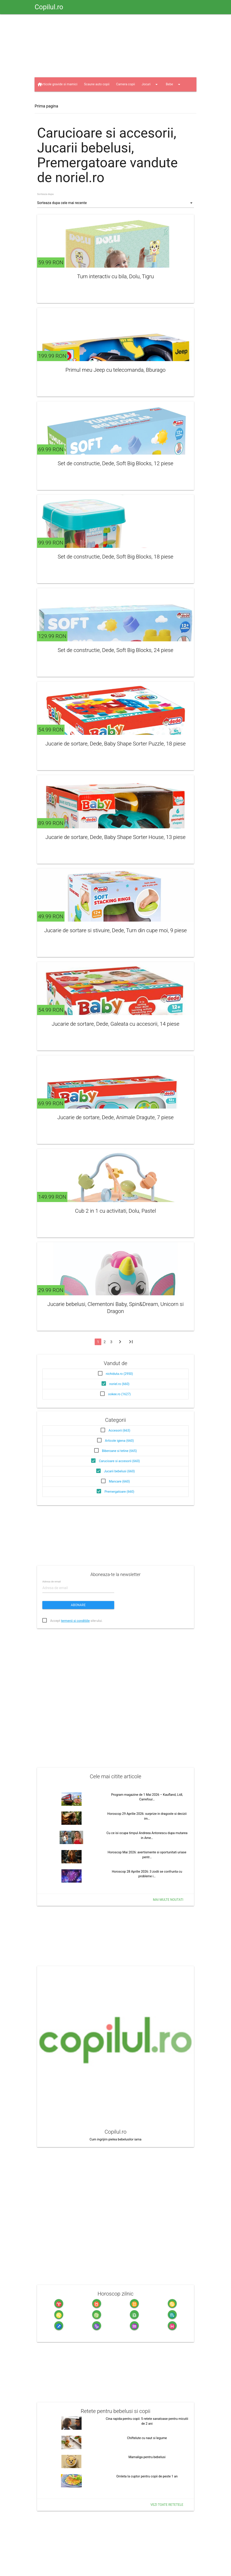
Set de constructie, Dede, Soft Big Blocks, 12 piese (115, 463)
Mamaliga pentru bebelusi (146, 2457)
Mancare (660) (119, 1481)
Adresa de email (51, 1581)
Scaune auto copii (97, 84)
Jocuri (150, 84)
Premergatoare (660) (119, 1492)
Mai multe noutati (168, 1900)
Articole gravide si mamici (58, 84)
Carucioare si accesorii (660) (119, 1461)
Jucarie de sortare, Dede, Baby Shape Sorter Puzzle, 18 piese (115, 744)
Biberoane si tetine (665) (119, 1451)
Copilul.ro (49, 7)
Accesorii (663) (119, 1430)
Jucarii (49, 98)
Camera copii (125, 84)
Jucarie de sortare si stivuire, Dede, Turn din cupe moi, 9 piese (115, 930)
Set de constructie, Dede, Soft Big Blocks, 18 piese (115, 557)
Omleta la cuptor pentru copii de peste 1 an (147, 2476)
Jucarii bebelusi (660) (119, 1471)
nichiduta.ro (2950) (119, 1374)
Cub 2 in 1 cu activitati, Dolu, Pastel (115, 1211)
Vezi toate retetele (167, 2505)
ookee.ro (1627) (119, 1394)
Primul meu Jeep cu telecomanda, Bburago (115, 370)
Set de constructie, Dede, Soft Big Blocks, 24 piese (115, 650)
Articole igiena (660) (119, 1441)
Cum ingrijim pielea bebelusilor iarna (115, 2139)
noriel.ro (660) (119, 1384)
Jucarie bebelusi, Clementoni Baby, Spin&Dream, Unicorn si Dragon (115, 1307)
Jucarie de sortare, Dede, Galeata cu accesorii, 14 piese (115, 1024)
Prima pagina (46, 106)
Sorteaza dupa (45, 194)
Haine (73, 98)
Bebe (174, 84)
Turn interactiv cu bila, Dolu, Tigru (115, 276)
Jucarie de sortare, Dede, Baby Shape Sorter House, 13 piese (115, 837)
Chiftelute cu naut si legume (147, 2438)
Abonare (78, 1605)
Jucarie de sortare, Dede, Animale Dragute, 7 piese (115, 1117)
